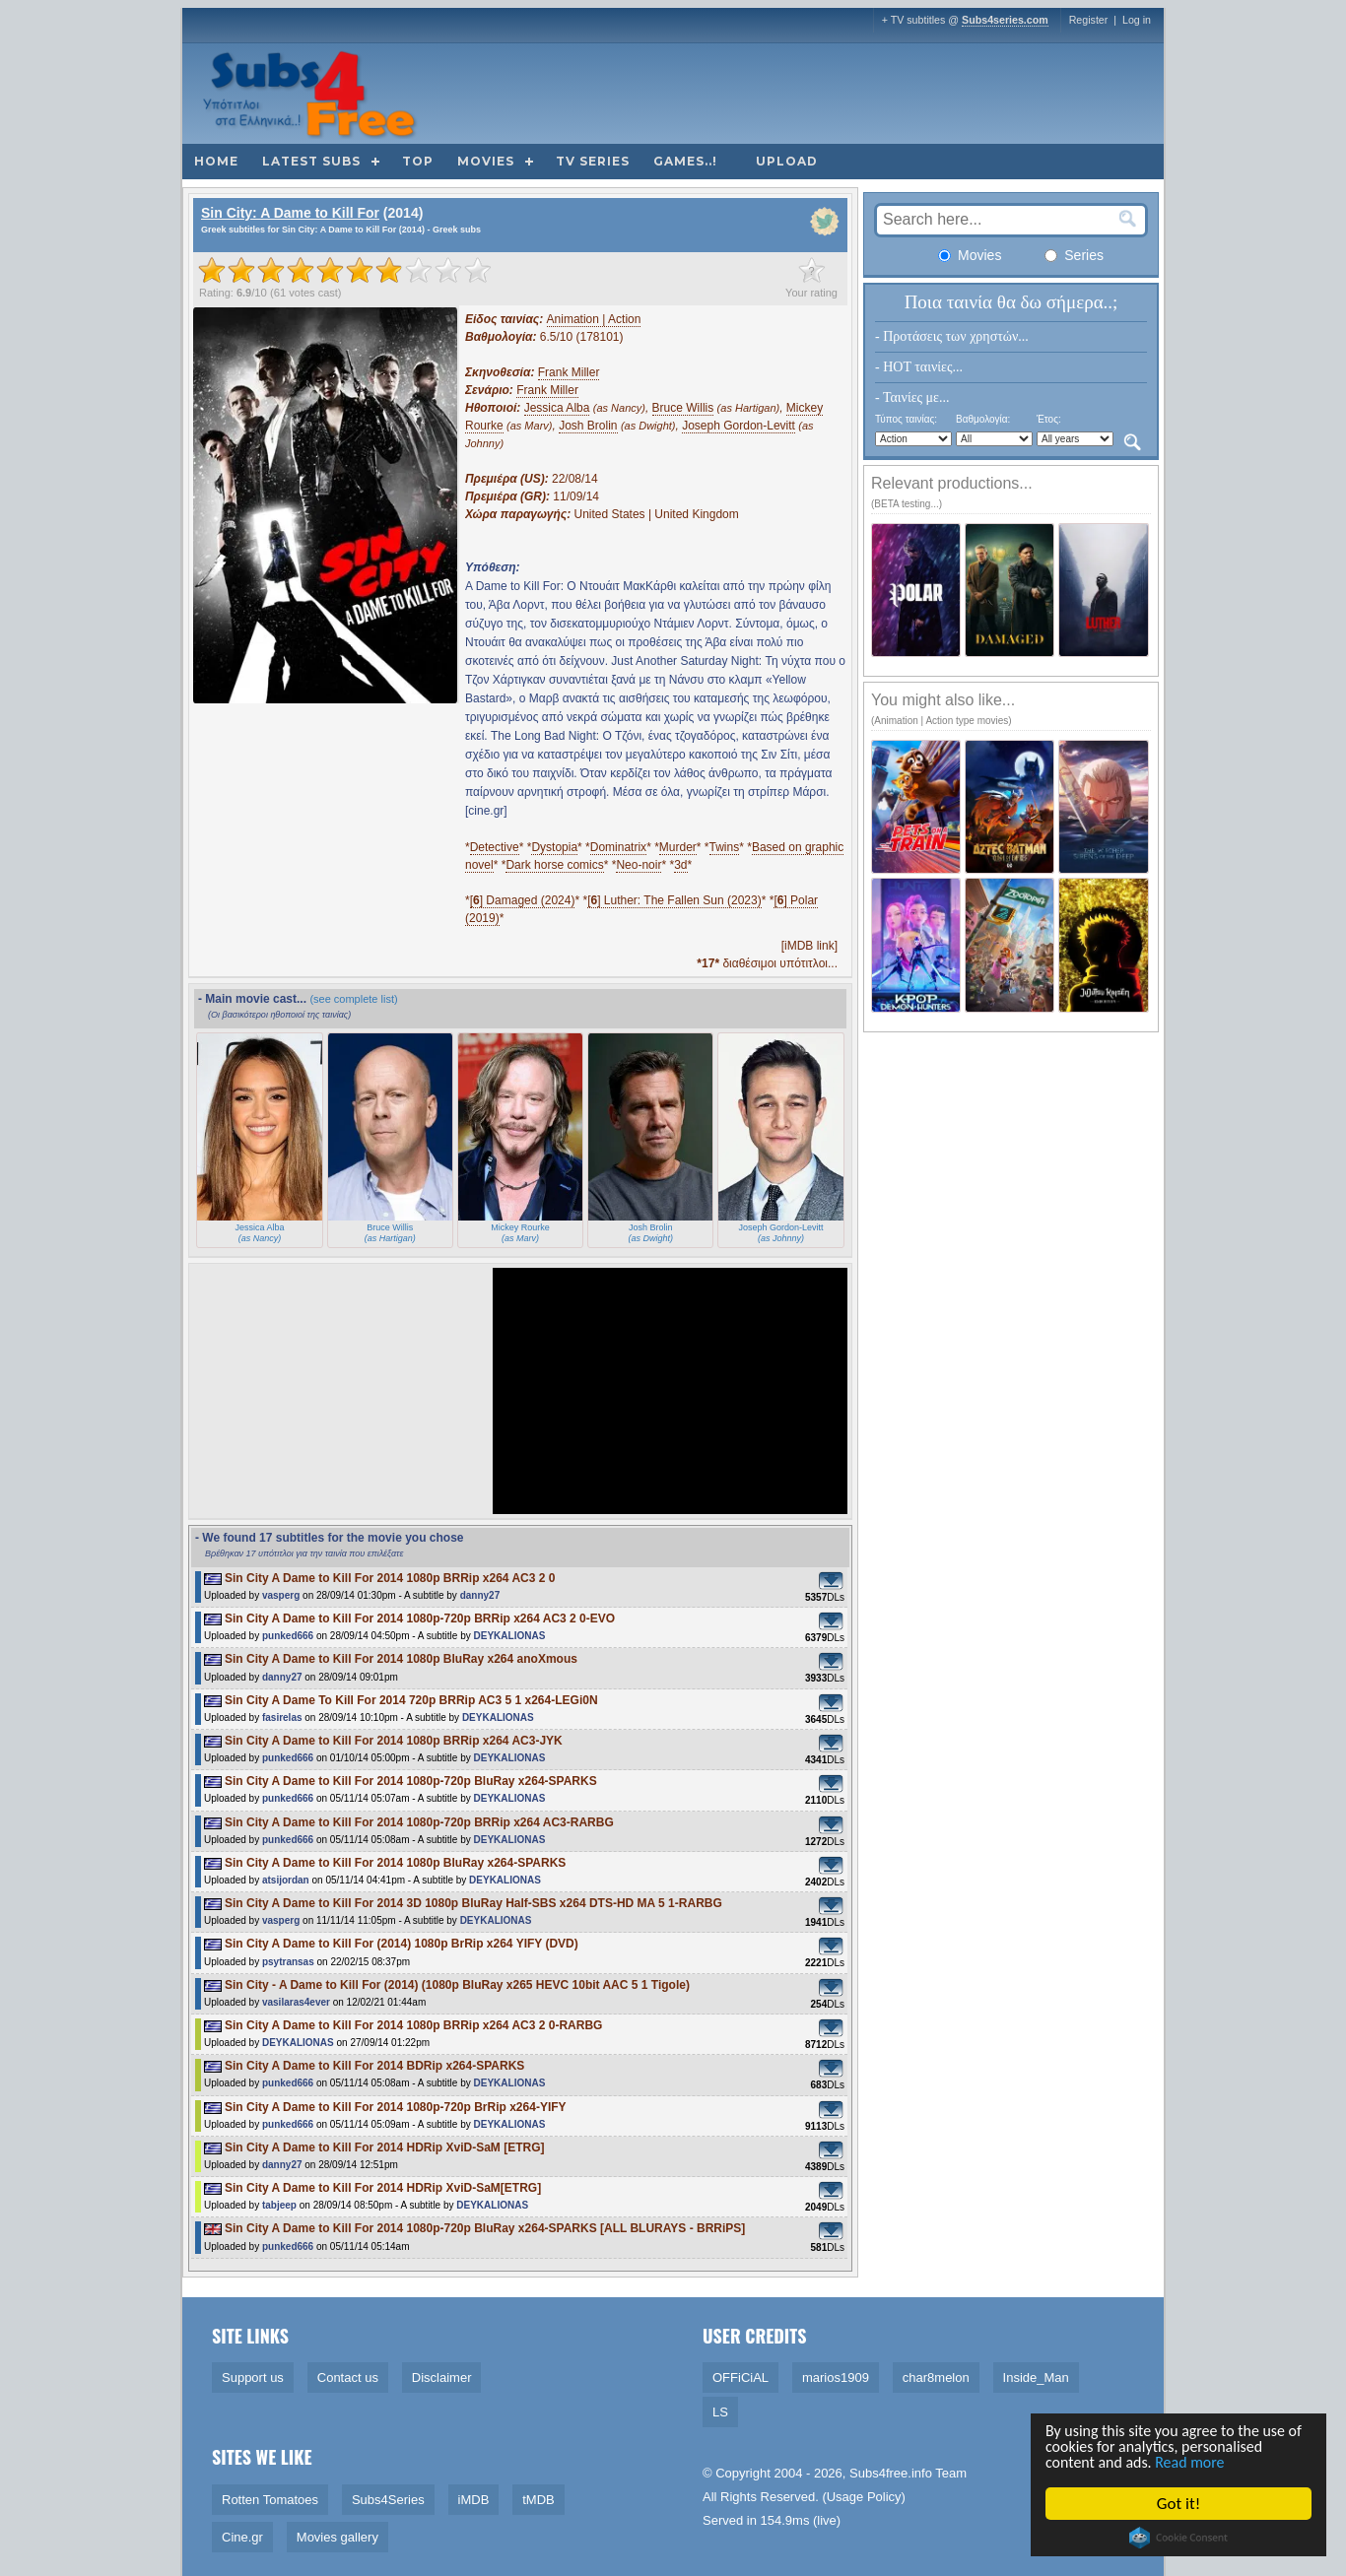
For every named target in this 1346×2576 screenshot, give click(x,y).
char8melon (936, 2377)
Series (1074, 255)
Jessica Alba (557, 408)
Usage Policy (864, 2496)
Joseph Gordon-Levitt (738, 425)
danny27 (480, 1595)
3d (680, 865)
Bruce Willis (683, 408)
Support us (253, 2377)
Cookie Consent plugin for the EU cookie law (1182, 2537)
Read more (1204, 2462)
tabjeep (279, 2205)
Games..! (685, 161)
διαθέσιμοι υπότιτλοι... (767, 963)
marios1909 (835, 2377)
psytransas (288, 1961)
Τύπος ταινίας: (906, 419)
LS (720, 2412)
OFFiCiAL (740, 2377)
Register (1089, 20)
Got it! (1182, 2503)
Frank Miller (569, 372)
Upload (787, 161)
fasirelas (282, 1717)
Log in (1136, 20)
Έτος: (1049, 419)
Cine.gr (242, 2537)
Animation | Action (594, 319)
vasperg (281, 1595)
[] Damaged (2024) (522, 900)
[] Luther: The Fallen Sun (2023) (674, 900)
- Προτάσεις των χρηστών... (952, 336)
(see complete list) (353, 999)
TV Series (593, 161)
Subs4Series (388, 2499)
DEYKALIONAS (510, 1635)
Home (216, 161)
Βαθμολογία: (983, 419)
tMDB (538, 2499)
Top (418, 161)
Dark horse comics (554, 865)
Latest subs (311, 161)
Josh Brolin (588, 425)
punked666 (287, 1635)
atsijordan (285, 1880)
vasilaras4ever (296, 2002)
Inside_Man (1036, 2377)
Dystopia (554, 847)
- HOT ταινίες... (919, 367)
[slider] (345, 270)
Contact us (347, 2377)
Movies (485, 161)
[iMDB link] (809, 946)
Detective (494, 847)
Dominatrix (618, 847)
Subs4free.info (890, 2473)
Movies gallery (337, 2537)
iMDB (474, 2499)
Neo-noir (638, 865)
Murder (678, 847)
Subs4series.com (1005, 20)
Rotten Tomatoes (270, 2499)
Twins (724, 847)
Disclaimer (442, 2377)
